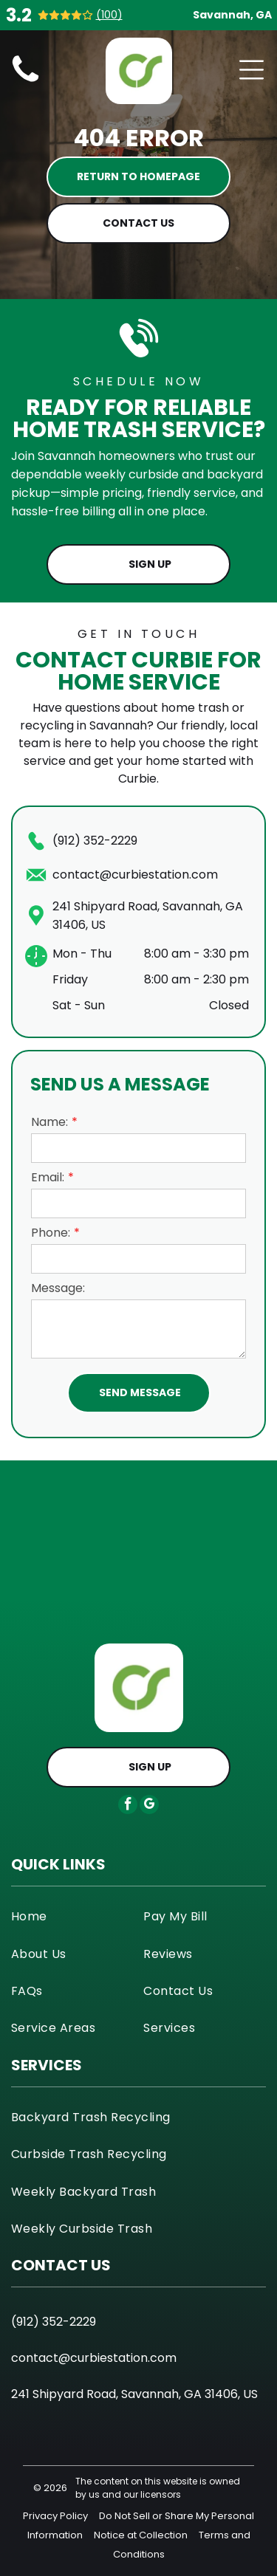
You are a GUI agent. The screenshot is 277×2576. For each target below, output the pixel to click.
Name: (49, 1121)
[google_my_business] (149, 1806)
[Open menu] (251, 69)
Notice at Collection (141, 2535)
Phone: (50, 1232)
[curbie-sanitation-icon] (25, 82)
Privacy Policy (55, 2516)
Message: (58, 1288)
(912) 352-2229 (94, 840)
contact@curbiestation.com (135, 874)
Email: (47, 1177)
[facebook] (127, 1806)
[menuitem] (72, 1915)
